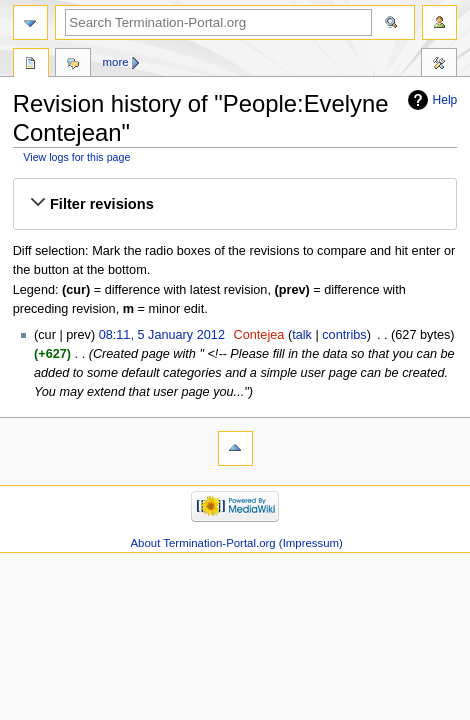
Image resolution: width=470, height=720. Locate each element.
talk (302, 335)
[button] (235, 204)
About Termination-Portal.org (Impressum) (236, 543)
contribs (344, 335)
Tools (439, 65)
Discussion (73, 65)
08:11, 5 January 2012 (162, 335)
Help (445, 100)
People (31, 65)
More (116, 62)
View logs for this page (76, 157)
